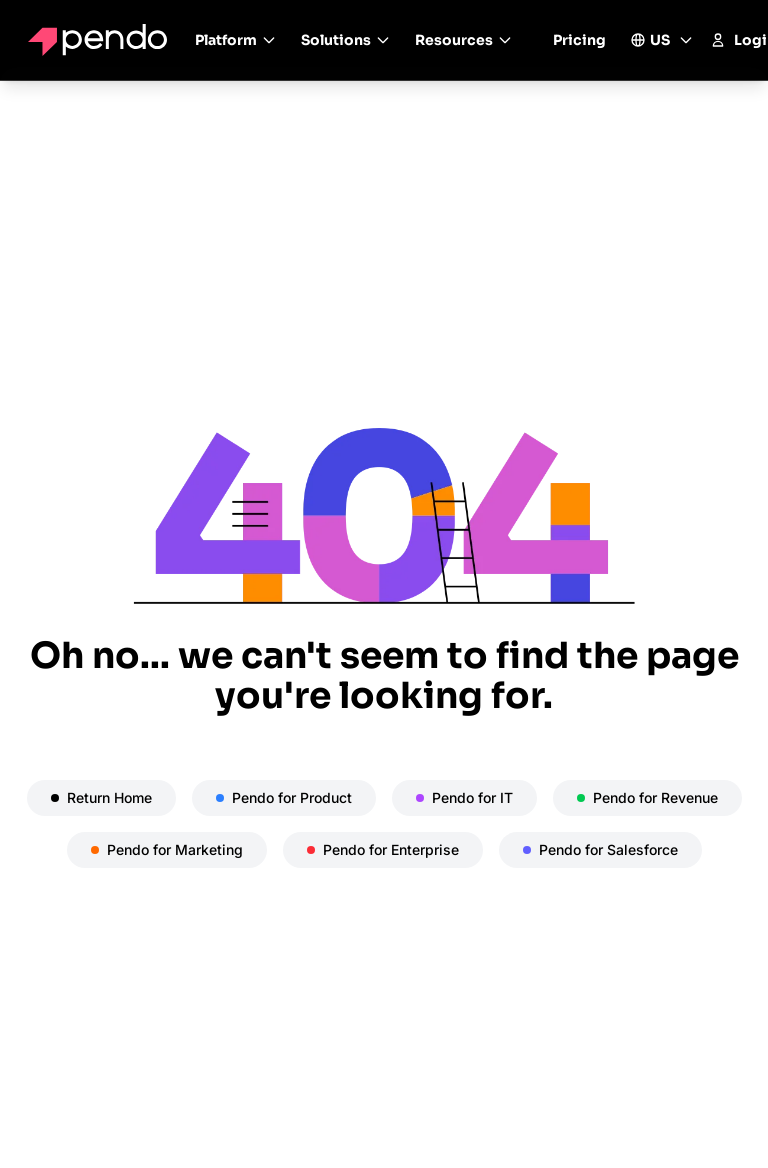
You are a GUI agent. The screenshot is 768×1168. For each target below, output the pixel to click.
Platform (236, 40)
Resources (464, 40)
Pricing (579, 40)
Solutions (346, 40)
